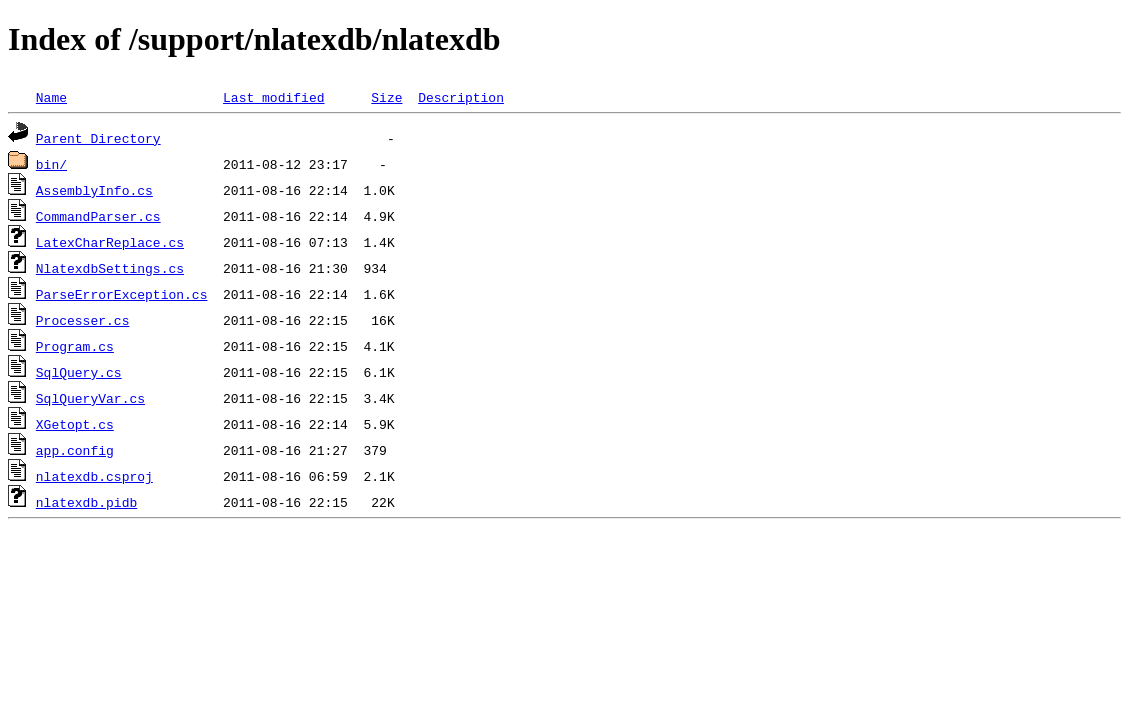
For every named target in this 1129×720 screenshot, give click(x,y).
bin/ (51, 164)
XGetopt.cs (75, 424)
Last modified (273, 97)
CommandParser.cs (98, 216)
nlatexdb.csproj (94, 476)
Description (461, 97)
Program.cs (75, 346)
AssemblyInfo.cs (94, 190)
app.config (75, 450)
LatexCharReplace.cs (110, 242)
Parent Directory (98, 138)
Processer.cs (83, 320)
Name (51, 97)
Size (386, 97)
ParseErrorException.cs (122, 294)
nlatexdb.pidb (86, 502)
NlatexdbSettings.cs (110, 268)
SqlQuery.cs (79, 372)
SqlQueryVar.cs (90, 398)
